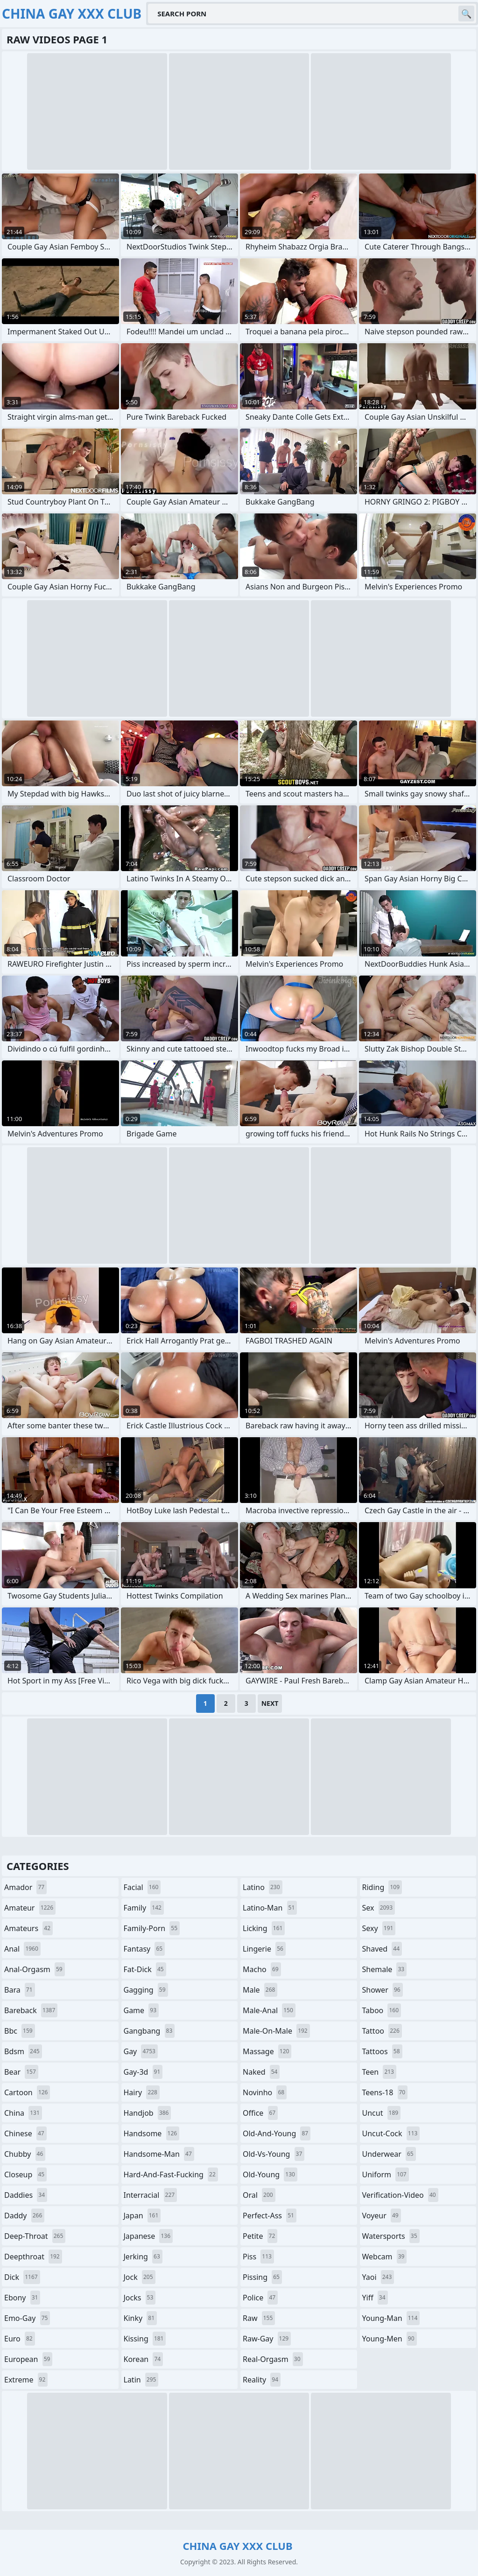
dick (22, 2277)
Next (270, 1703)
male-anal (269, 2010)
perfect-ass (269, 2216)
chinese (25, 2133)
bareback (30, 2010)
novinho (265, 2092)
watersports (391, 2236)
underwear (389, 2154)
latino (262, 1887)
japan (142, 2216)
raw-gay (267, 2339)
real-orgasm (273, 2359)
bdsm (23, 2051)
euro (19, 2339)
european (28, 2359)
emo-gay (27, 2318)
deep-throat (34, 2236)
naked (261, 2072)
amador (25, 1887)
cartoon (27, 2092)
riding (382, 1887)
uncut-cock (391, 2133)
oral (259, 2195)
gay (141, 2051)
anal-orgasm (34, 1969)
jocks (140, 2298)
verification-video (400, 2195)
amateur (30, 1908)
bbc (19, 2031)
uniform (385, 2174)
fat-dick (145, 1969)
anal (22, 1949)
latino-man (270, 1908)
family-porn (152, 1928)
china (23, 2113)
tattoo (382, 2031)
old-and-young (276, 2133)
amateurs (28, 1928)
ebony (22, 2298)
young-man (391, 2318)
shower (382, 1990)
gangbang (149, 2031)
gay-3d (143, 2072)
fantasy (144, 1949)
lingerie (264, 1949)
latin (141, 2380)
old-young (270, 2174)
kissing (145, 2339)
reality (262, 2380)
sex (378, 1908)
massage (267, 2051)
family (144, 1908)
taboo (381, 2010)
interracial (150, 2195)
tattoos (382, 2051)
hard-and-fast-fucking (171, 2174)
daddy (24, 2216)
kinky (140, 2318)
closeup (25, 2174)
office (260, 2113)
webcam (384, 2257)
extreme (26, 2380)
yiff (375, 2298)
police (260, 2298)
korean (143, 2359)
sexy (379, 1928)
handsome (152, 2133)
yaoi (378, 2277)
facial (142, 1887)
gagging (146, 1990)
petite (260, 2236)
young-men (389, 2339)
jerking (143, 2257)
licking (264, 1928)
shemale (384, 1969)
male (260, 1990)
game (141, 2010)
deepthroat (33, 2257)
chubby (24, 2154)
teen (379, 2072)
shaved (382, 1949)
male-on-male (276, 2031)
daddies (25, 2195)
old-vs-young (273, 2154)
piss (258, 2257)
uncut (381, 2113)
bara (19, 1990)
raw (259, 2318)
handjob (147, 2113)
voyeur (381, 2216)
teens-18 (385, 2092)
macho (262, 1969)
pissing (262, 2277)
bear (21, 2072)
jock (139, 2277)
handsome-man (159, 2154)
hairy (142, 2092)
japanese (148, 2236)
